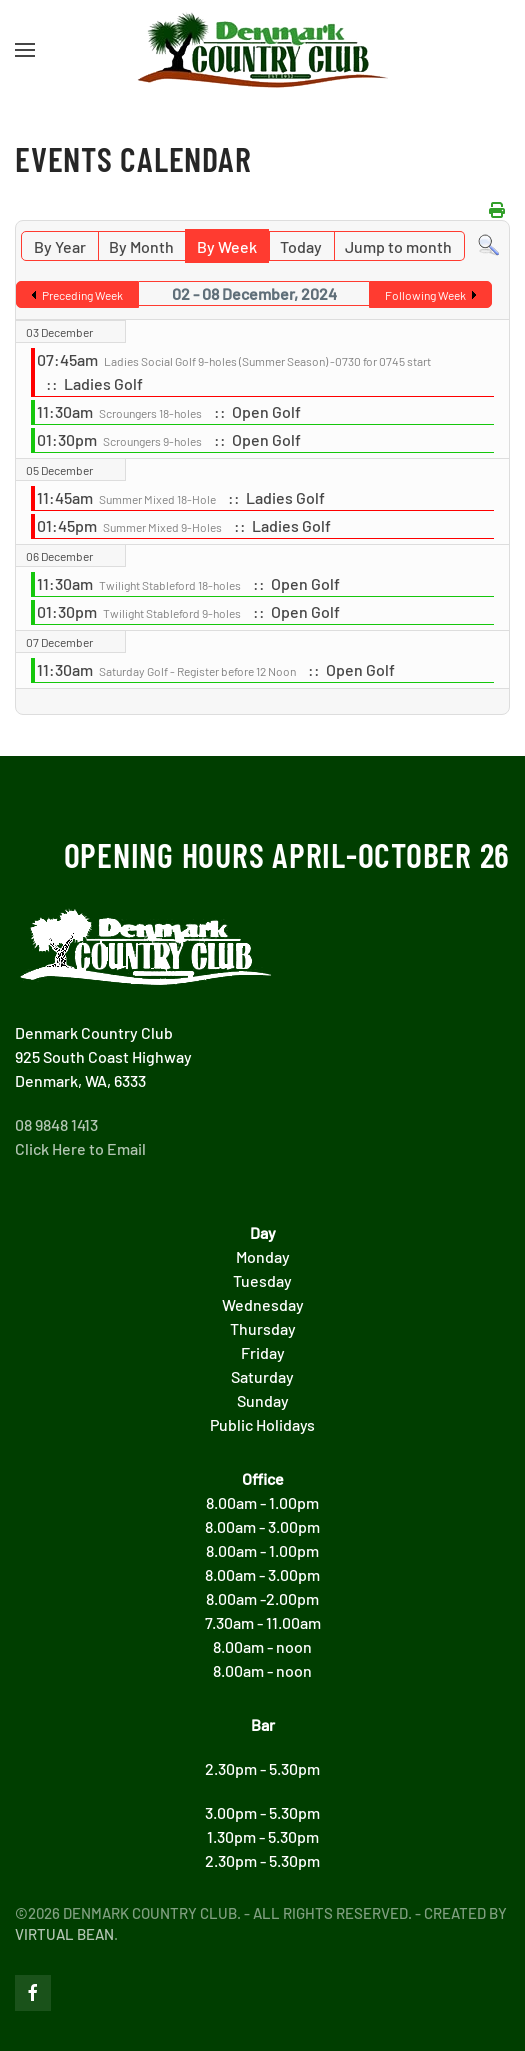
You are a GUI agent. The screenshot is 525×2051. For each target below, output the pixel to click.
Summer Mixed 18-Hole (157, 499)
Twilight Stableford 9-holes (172, 613)
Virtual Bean (64, 1934)
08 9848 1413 (56, 1124)
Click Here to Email (80, 1148)
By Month (141, 246)
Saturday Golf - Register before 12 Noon (197, 671)
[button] (25, 50)
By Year (60, 246)
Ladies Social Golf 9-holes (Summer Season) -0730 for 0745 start (267, 361)
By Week (227, 246)
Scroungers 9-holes (152, 441)
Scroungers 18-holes (150, 413)
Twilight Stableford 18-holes (170, 585)
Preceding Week (82, 295)
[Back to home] (263, 50)
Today (301, 246)
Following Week (425, 295)
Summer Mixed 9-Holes (162, 527)
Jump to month (398, 246)
